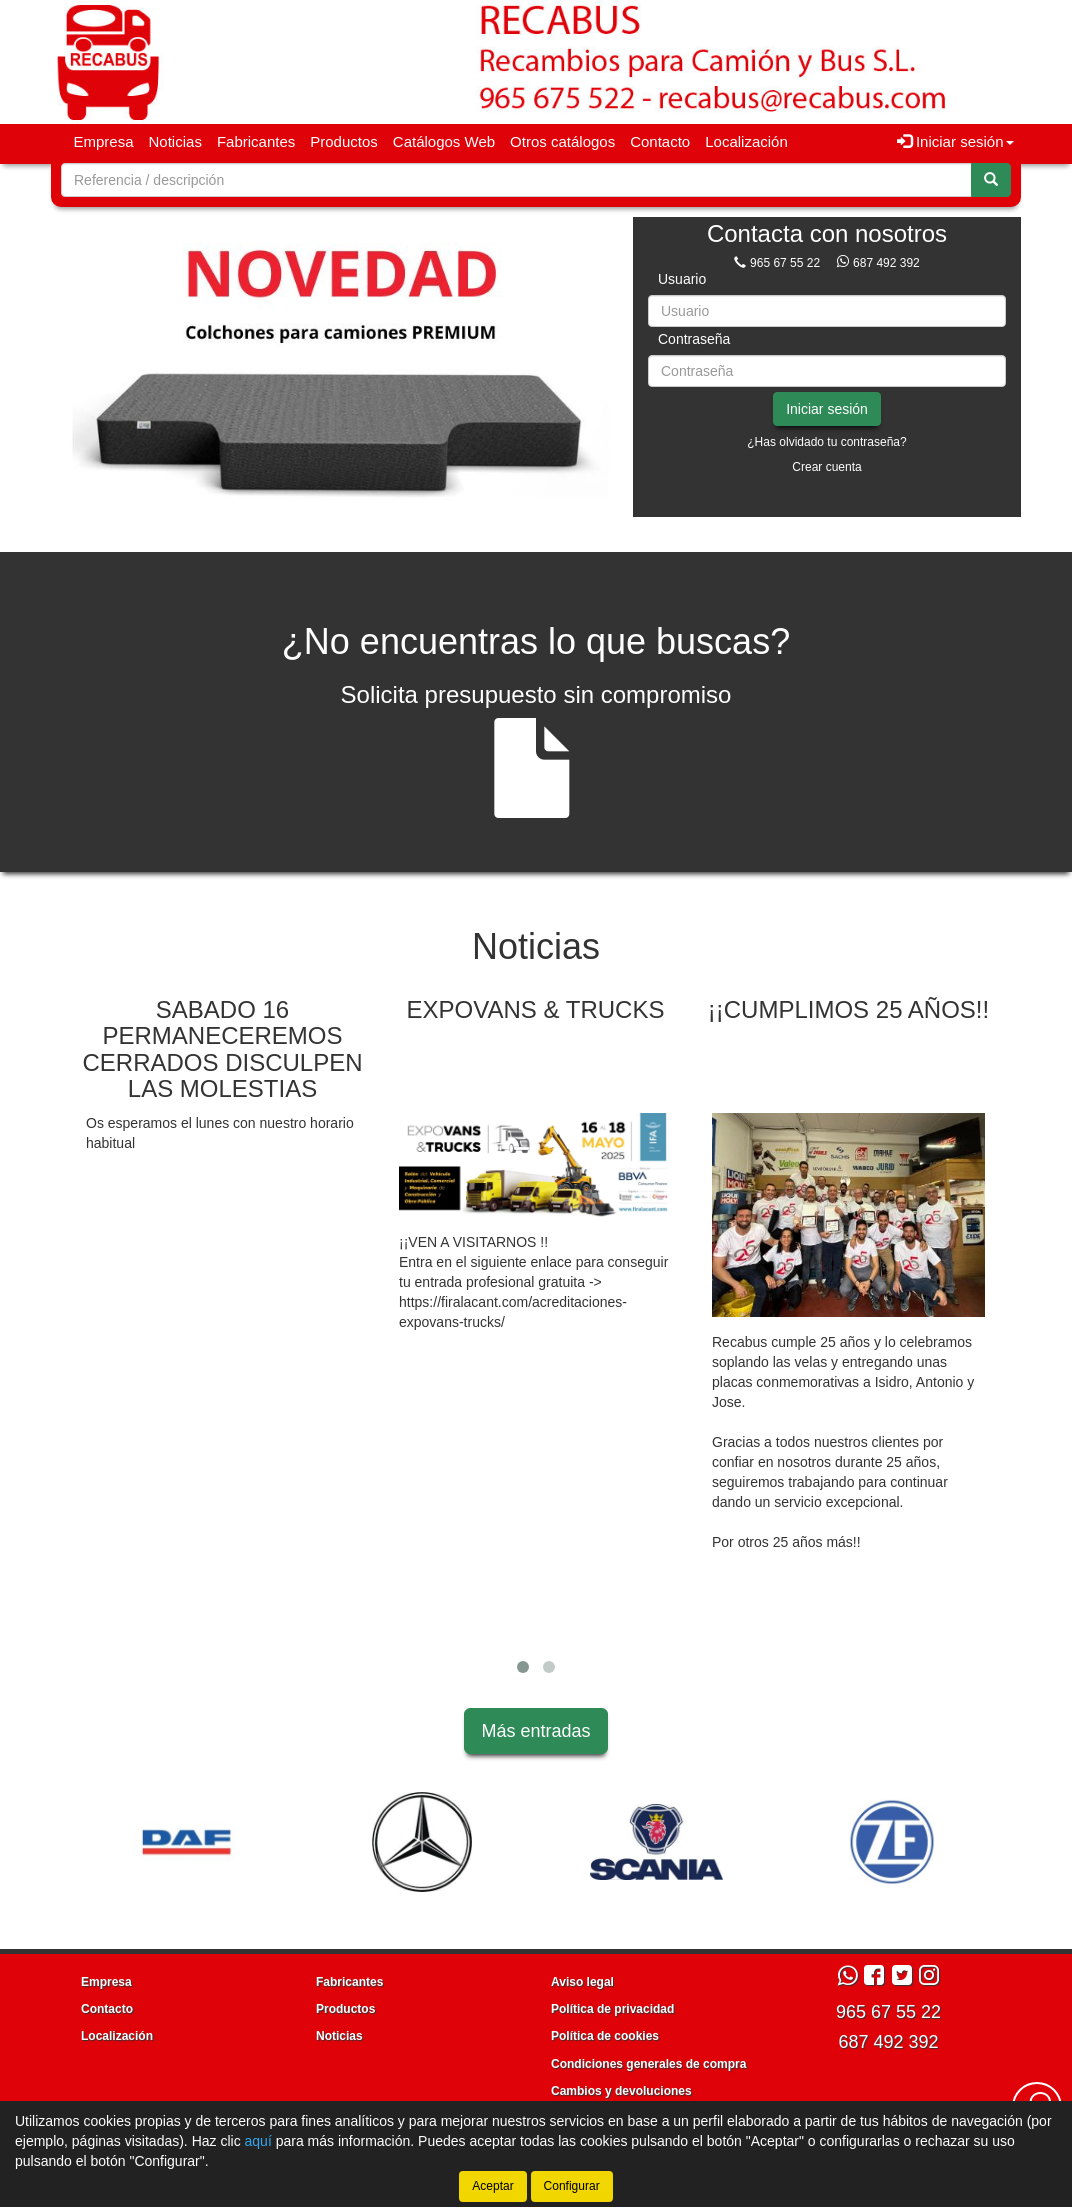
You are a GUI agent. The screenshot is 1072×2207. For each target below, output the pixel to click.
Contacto (660, 141)
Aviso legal (582, 1982)
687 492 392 (886, 263)
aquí (258, 2141)
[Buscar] (991, 180)
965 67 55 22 (785, 263)
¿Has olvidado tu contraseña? (826, 442)
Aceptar (492, 2186)
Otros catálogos (562, 141)
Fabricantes (256, 141)
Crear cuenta (826, 467)
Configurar (572, 2186)
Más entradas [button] (535, 1731)
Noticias (175, 141)
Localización (746, 141)
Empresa (104, 141)
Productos (344, 141)
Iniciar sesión (827, 409)
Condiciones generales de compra (648, 2064)
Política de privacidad (612, 2009)
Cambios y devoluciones (621, 2091)
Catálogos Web (444, 141)
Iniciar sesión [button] (955, 141)
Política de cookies (605, 2036)
